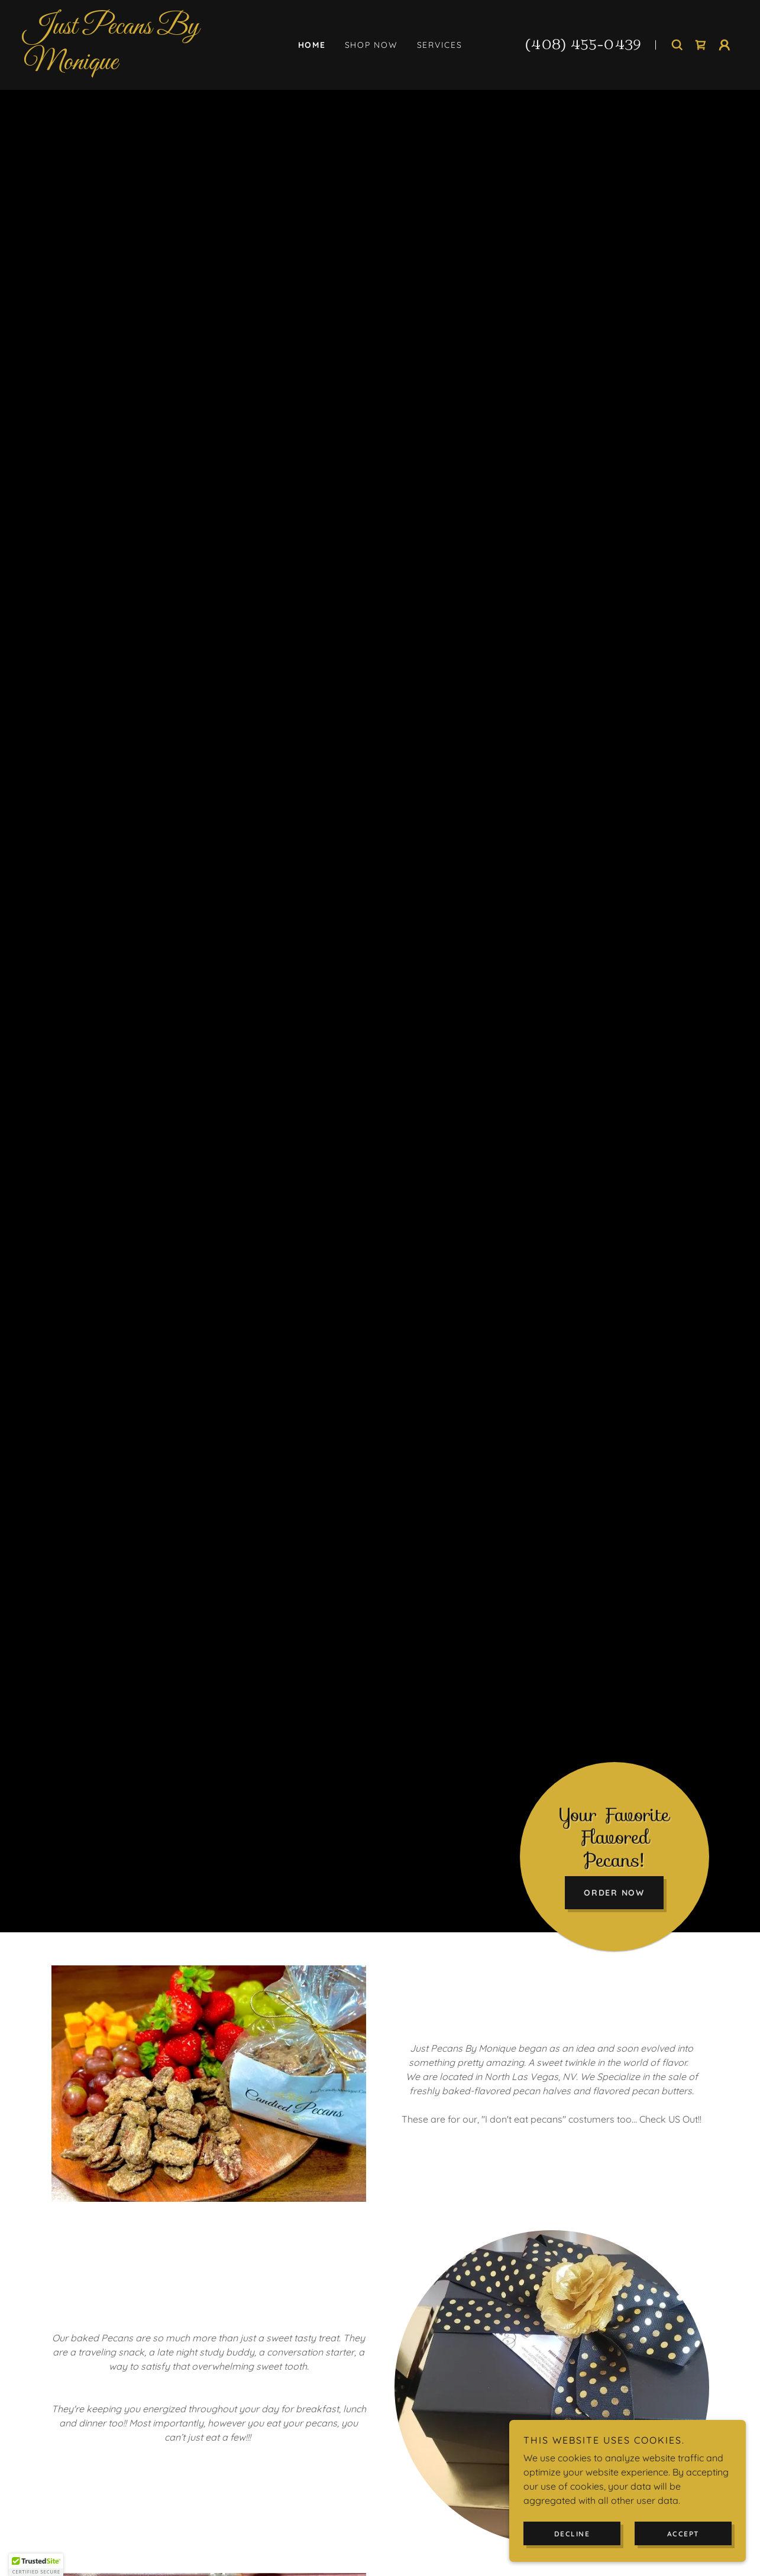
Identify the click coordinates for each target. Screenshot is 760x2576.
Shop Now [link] (371, 45)
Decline (572, 2533)
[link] (131, 66)
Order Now (614, 1892)
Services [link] (440, 45)
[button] (724, 45)
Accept (683, 2533)
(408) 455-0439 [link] (583, 44)
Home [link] (312, 45)
